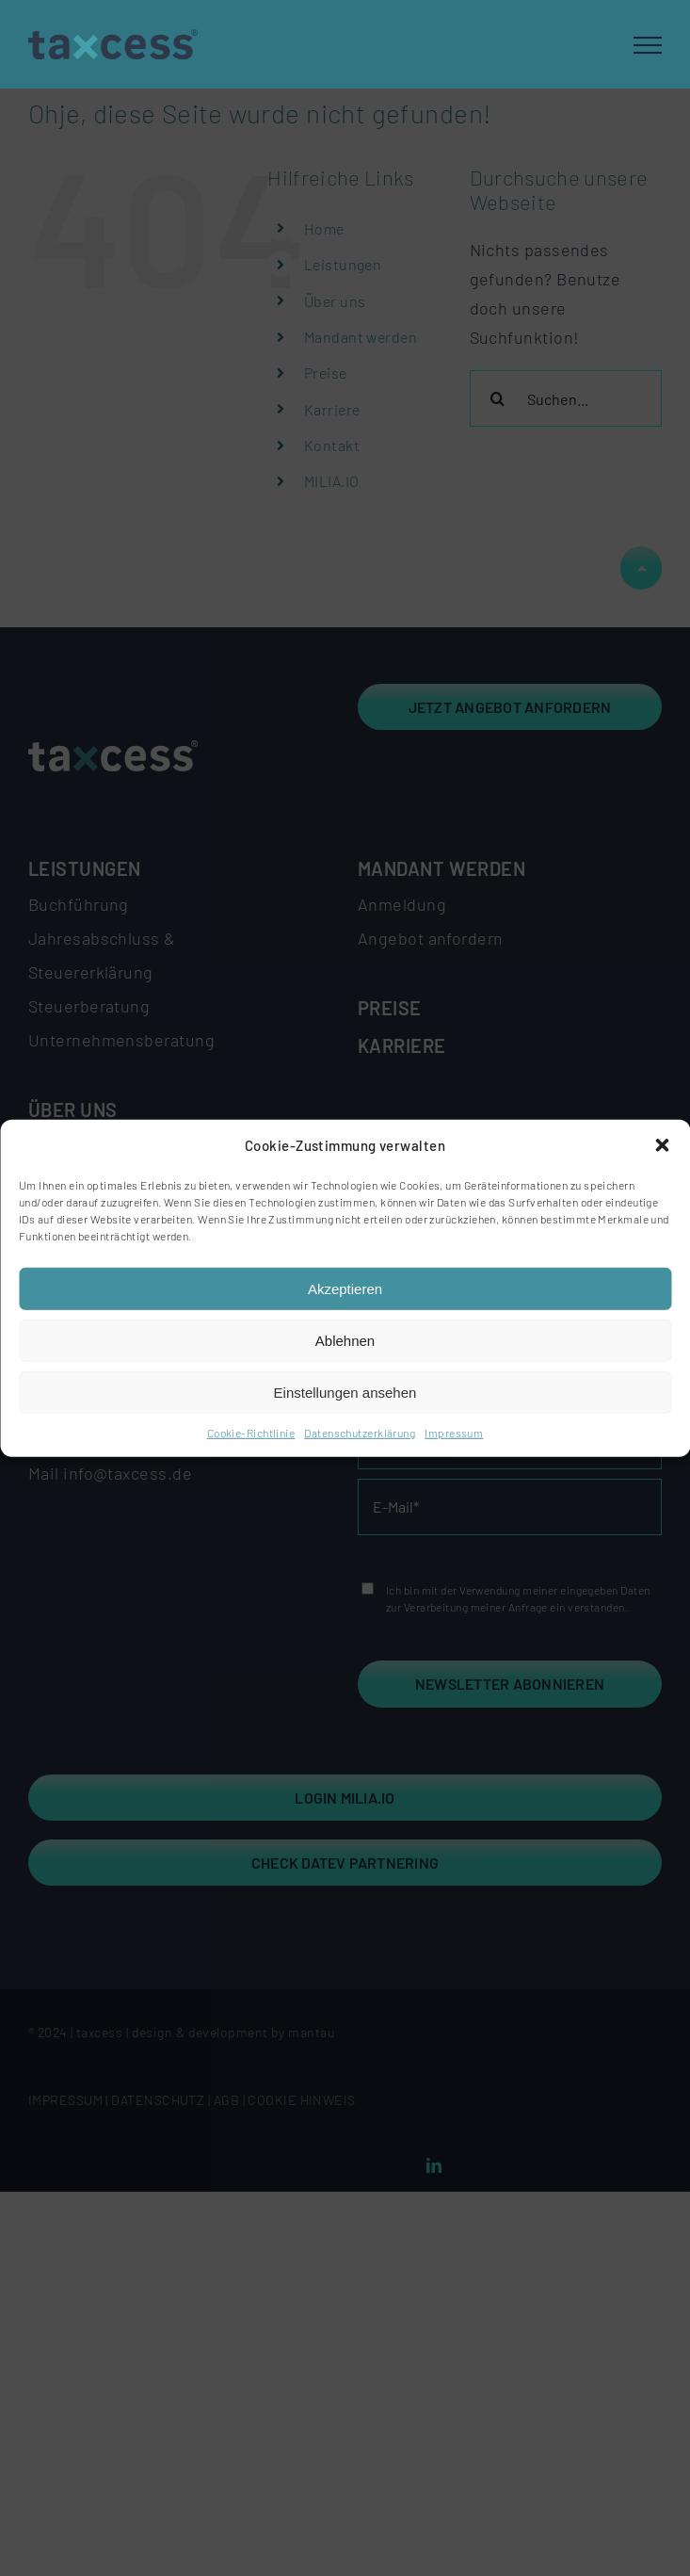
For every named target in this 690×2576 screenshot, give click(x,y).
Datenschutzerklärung (359, 1432)
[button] (661, 1145)
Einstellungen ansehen (345, 1393)
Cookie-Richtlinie (251, 1432)
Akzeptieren (345, 1289)
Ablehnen (345, 1341)
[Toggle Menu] (647, 45)
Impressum (454, 1432)
